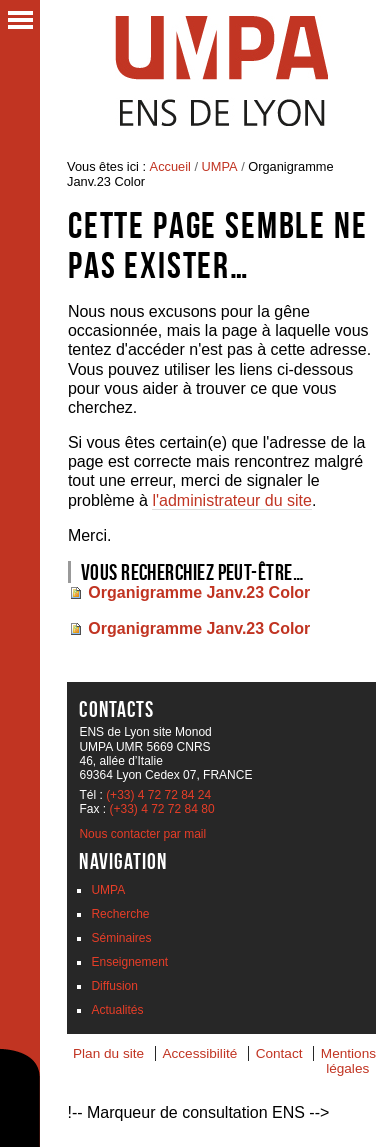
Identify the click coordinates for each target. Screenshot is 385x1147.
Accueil (170, 166)
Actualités (117, 1010)
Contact (279, 1053)
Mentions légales (348, 1061)
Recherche (120, 914)
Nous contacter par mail (142, 834)
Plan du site (108, 1053)
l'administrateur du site (232, 500)
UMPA (220, 166)
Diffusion (114, 986)
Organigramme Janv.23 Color (199, 592)
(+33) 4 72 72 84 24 (158, 795)
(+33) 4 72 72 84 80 (161, 809)
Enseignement (129, 962)
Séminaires (121, 938)
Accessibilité (199, 1053)
